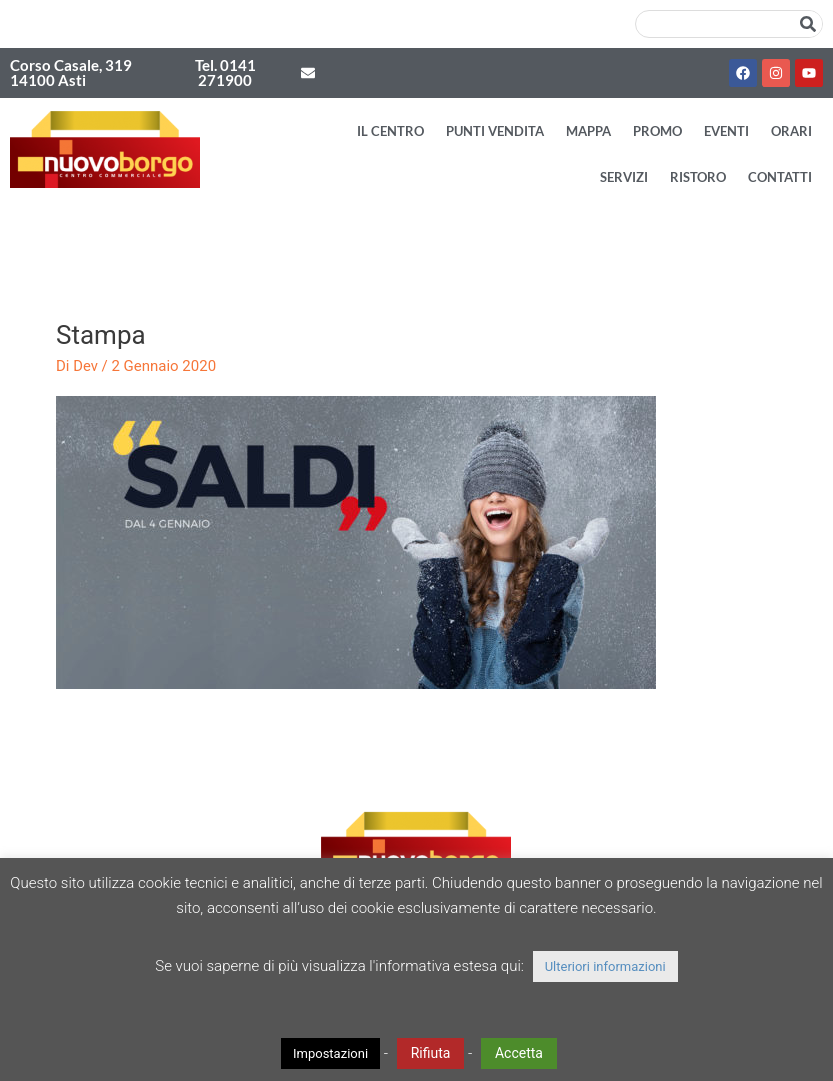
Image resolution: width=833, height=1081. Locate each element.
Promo (657, 131)
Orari (791, 131)
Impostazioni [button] (330, 1053)
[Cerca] (808, 24)
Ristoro (698, 177)
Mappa (588, 131)
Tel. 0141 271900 (225, 72)
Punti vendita (495, 131)
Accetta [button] (519, 1053)
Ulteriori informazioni (605, 966)
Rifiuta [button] (431, 1053)
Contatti (780, 177)
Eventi (726, 131)
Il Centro (390, 131)
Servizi (624, 177)
